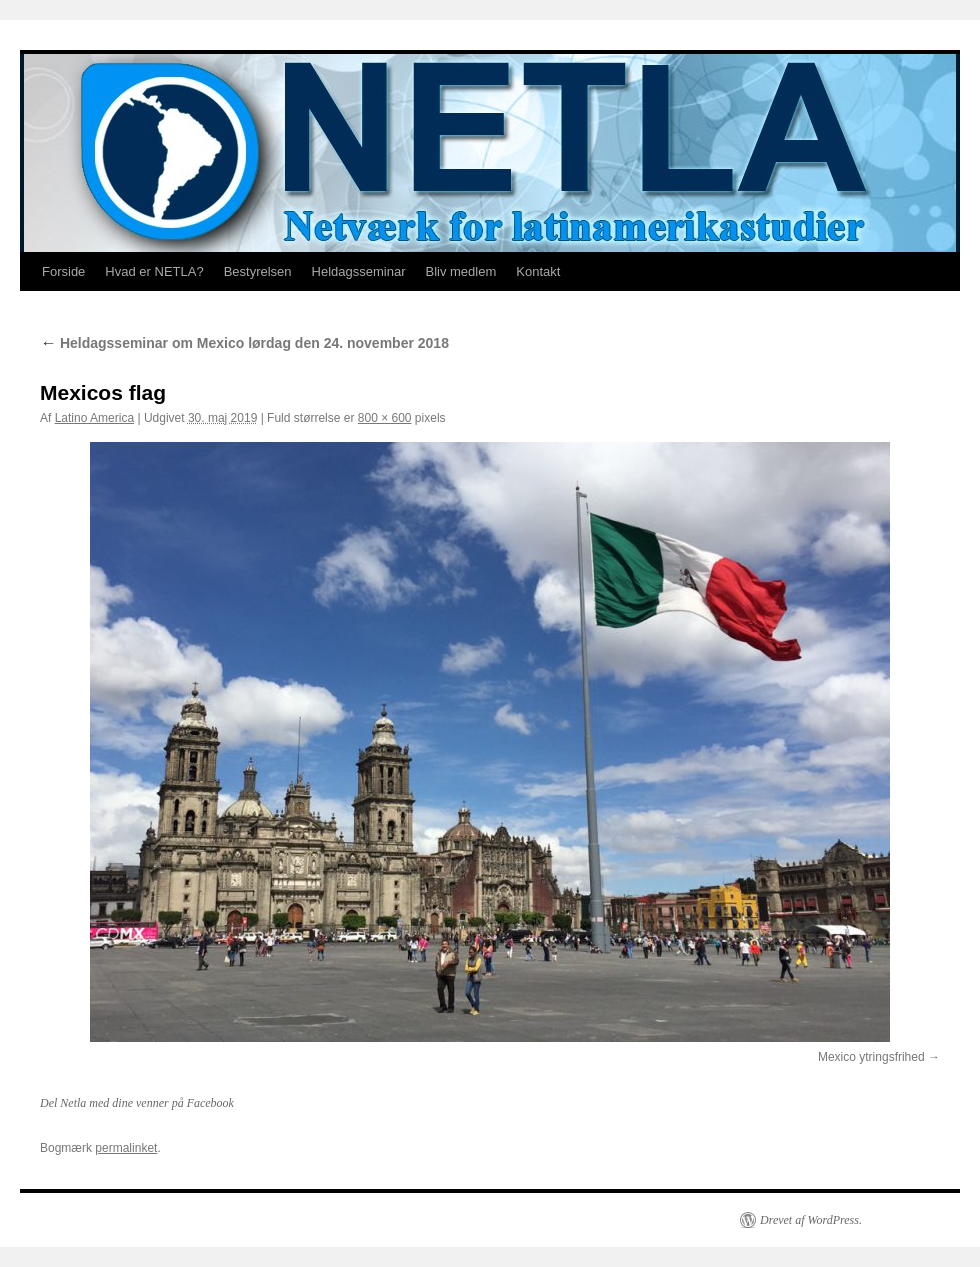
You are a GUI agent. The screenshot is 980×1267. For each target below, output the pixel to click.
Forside (63, 271)
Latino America (94, 418)
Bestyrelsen (258, 271)
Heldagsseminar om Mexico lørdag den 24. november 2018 (244, 343)
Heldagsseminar (359, 271)
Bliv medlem (460, 271)
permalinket (126, 1148)
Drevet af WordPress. (811, 1220)
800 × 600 (385, 418)
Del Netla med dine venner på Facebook (137, 1103)
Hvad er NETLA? (154, 271)
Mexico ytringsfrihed (871, 1057)
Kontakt (538, 271)
